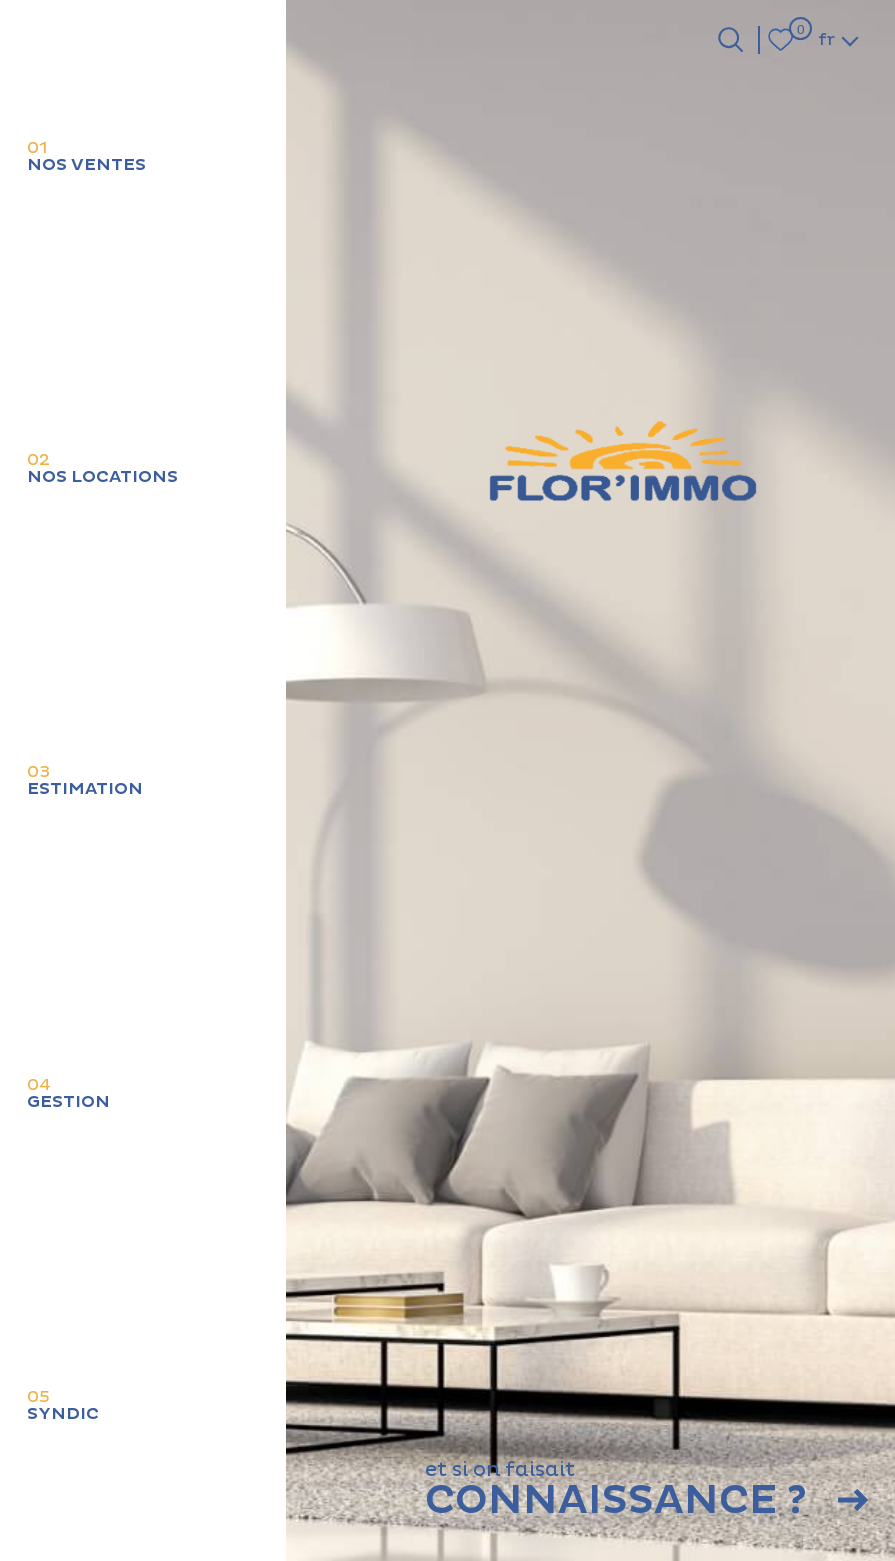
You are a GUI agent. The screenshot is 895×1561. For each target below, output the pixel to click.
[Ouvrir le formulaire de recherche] (730, 39)
